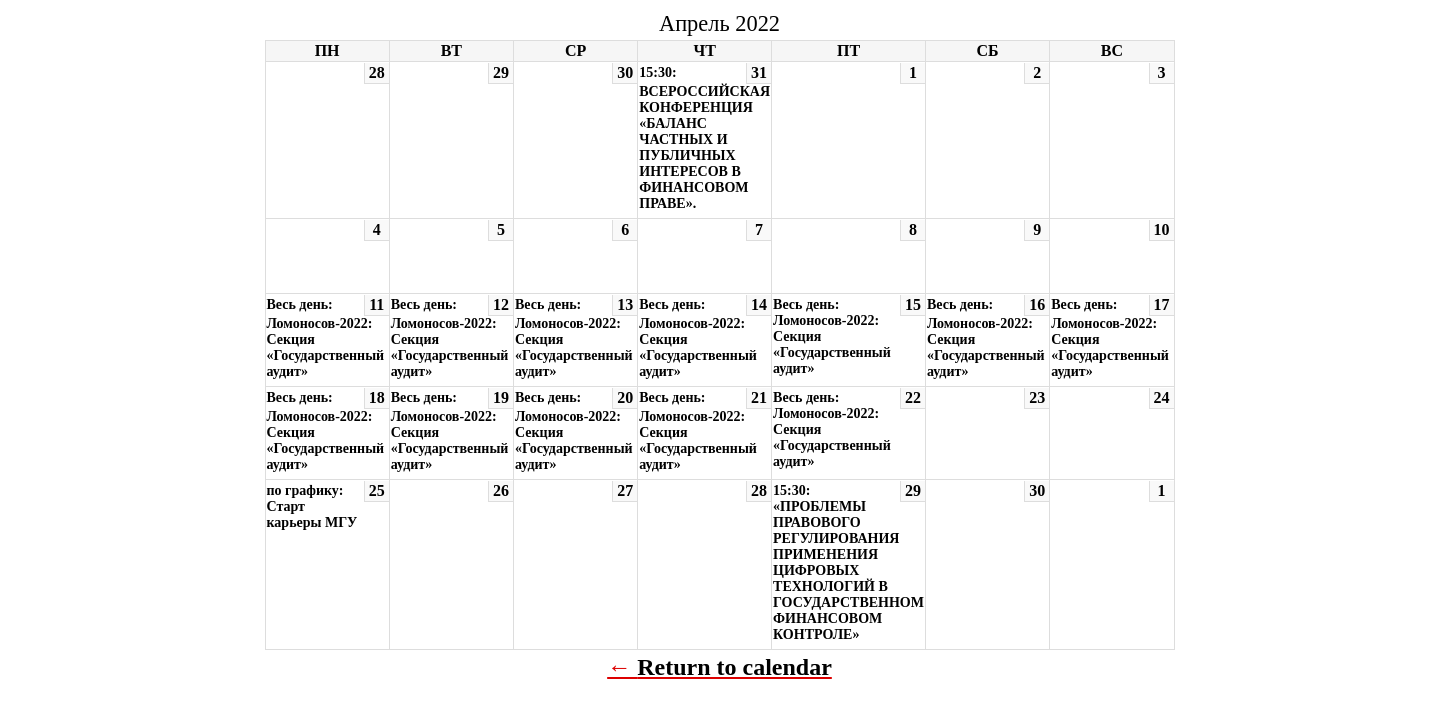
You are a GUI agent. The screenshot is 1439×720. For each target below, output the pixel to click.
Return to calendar (734, 667)
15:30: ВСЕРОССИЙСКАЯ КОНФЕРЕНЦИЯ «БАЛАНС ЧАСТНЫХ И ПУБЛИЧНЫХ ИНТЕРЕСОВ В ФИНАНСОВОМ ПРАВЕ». (704, 138)
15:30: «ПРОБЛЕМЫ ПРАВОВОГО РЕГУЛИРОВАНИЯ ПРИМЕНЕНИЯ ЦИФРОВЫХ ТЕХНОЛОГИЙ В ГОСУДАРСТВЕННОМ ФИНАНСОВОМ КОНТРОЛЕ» (848, 562)
